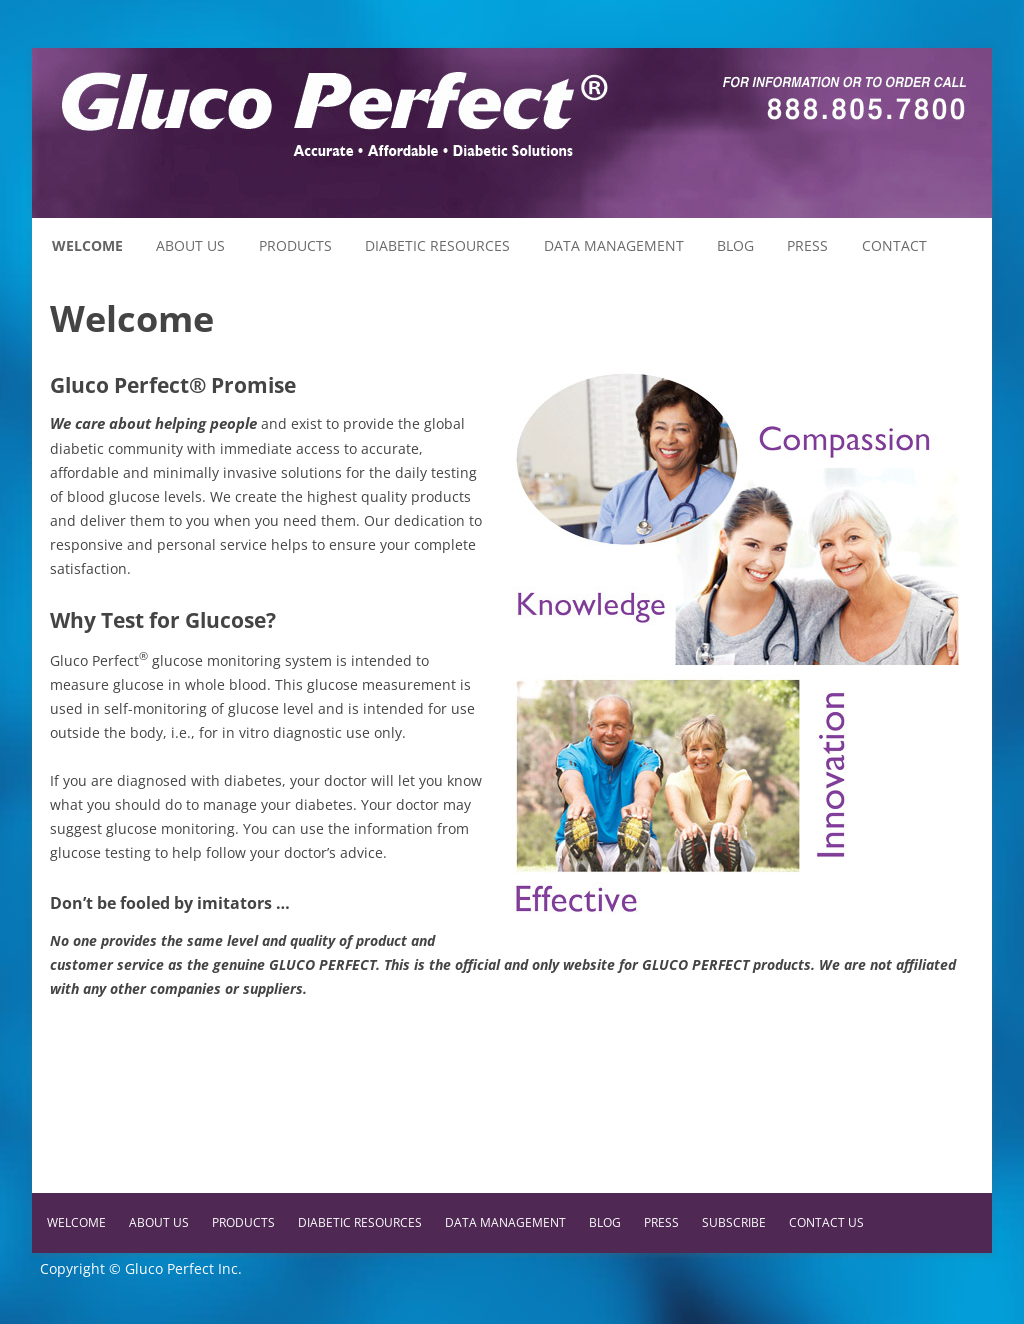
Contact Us (826, 1222)
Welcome (87, 245)
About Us (190, 245)
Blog (735, 245)
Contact (894, 245)
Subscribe (734, 1222)
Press (807, 245)
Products (295, 245)
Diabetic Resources (437, 245)
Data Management (614, 245)
